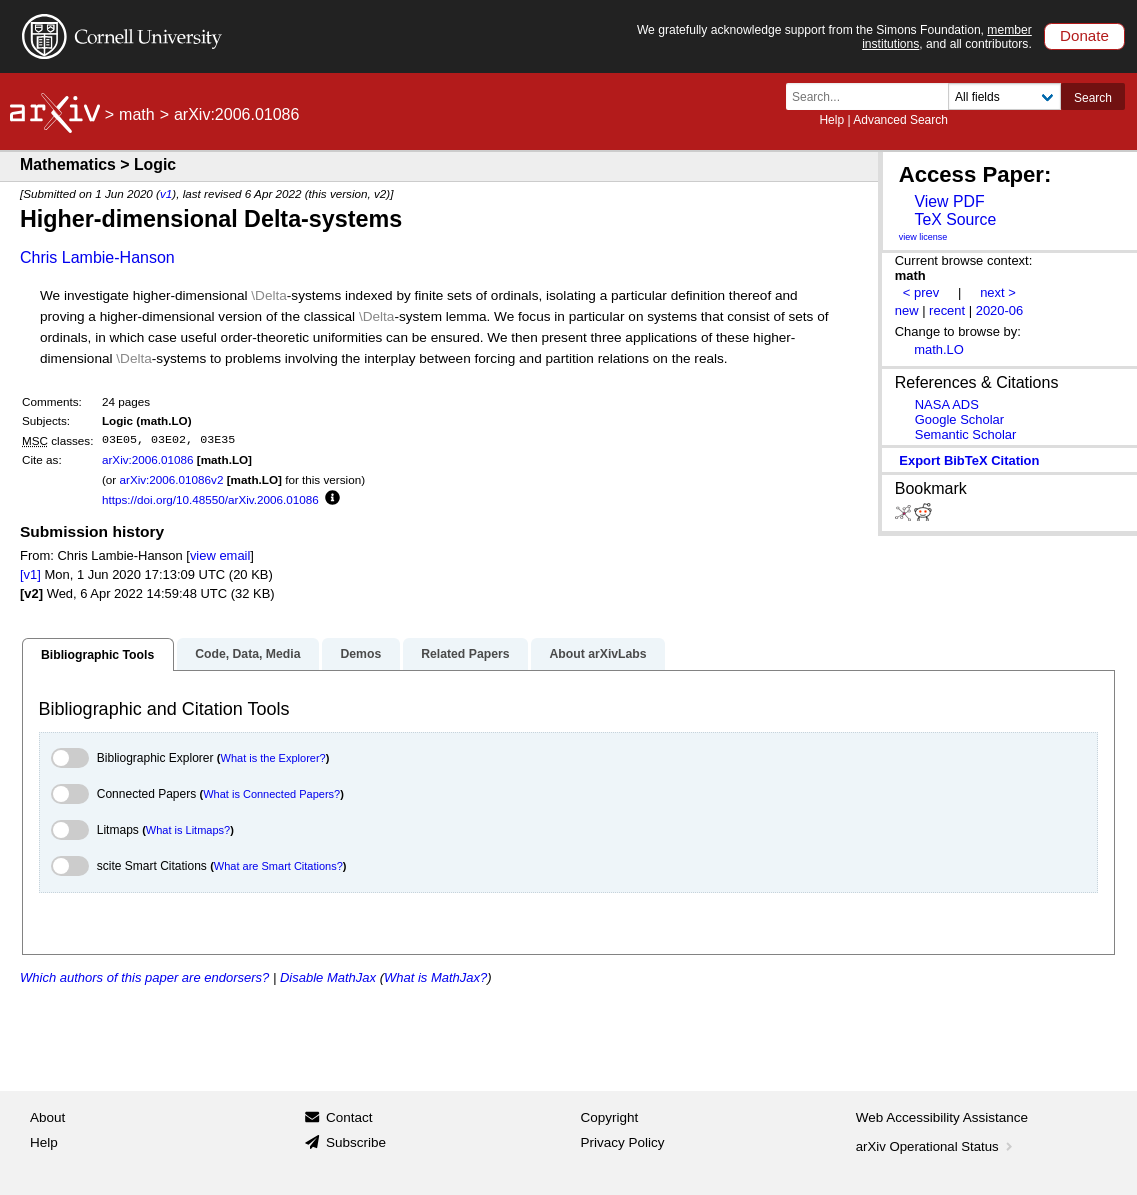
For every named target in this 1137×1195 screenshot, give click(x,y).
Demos (360, 654)
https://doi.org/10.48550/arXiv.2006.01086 (210, 499)
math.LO (939, 349)
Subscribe (356, 1142)
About (47, 1117)
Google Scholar (959, 419)
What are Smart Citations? (278, 866)
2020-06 (1000, 310)
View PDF (949, 201)
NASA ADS (947, 404)
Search (1093, 98)
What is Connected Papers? (271, 794)
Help (831, 120)
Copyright (610, 1117)
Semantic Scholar (966, 434)
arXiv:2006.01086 (148, 459)
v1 (166, 193)
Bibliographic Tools (97, 655)
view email (220, 555)
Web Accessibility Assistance (942, 1117)
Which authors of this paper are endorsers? (144, 977)
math (137, 114)
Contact (349, 1117)
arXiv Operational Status (936, 1146)
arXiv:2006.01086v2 (171, 479)
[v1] (30, 574)
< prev (921, 292)
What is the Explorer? (273, 758)
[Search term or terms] (873, 96)
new (907, 310)
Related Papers (465, 654)
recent (947, 310)
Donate (1084, 35)
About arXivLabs (597, 654)
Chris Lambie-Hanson (97, 257)
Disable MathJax (328, 977)
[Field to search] (1004, 96)
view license (923, 237)
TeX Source (955, 219)
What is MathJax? (435, 977)
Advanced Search (900, 120)
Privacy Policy (623, 1142)
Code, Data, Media (247, 654)
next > (998, 292)
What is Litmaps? (188, 830)
